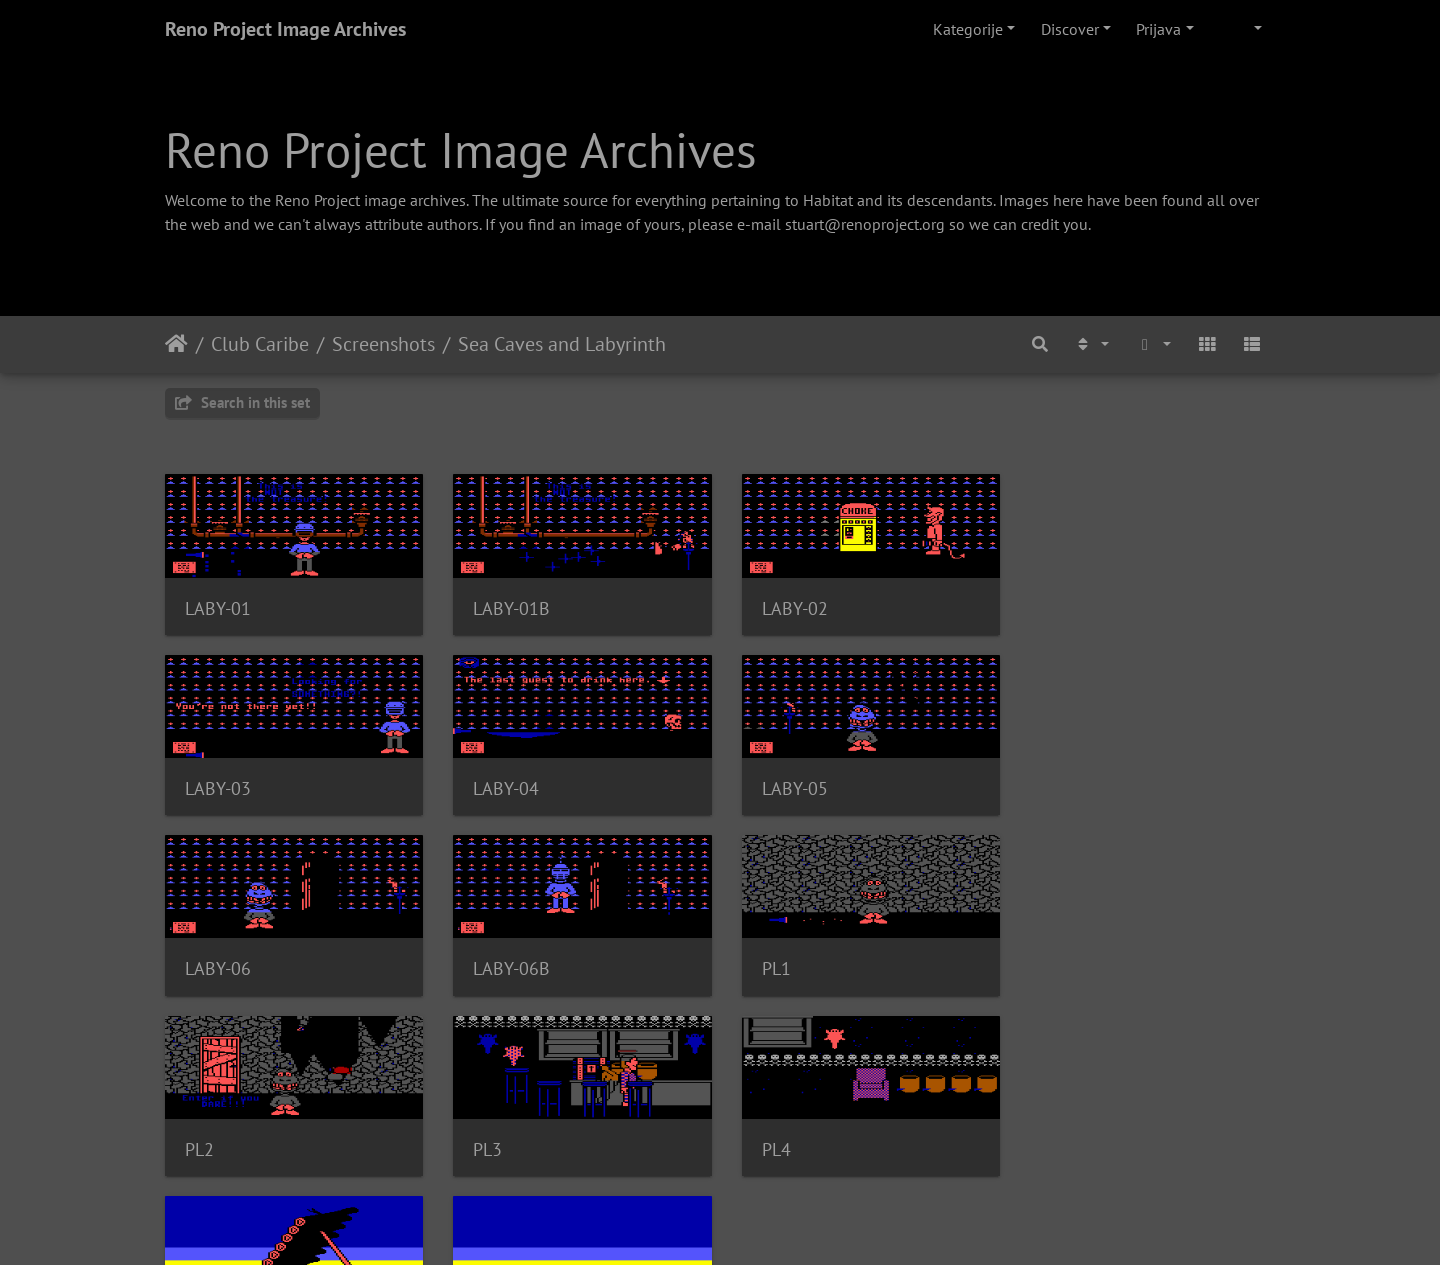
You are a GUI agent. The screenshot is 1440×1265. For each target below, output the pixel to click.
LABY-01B (508, 606)
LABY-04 (218, 785)
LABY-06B (1078, 785)
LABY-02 (788, 606)
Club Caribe (260, 344)
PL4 (1054, 965)
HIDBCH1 (221, 1144)
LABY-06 (788, 785)
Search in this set (242, 402)
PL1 (199, 965)
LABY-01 (218, 606)
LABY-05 (503, 785)
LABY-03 (1073, 606)
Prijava (1158, 29)
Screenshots (383, 344)
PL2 (484, 965)
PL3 (769, 965)
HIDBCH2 (506, 1144)
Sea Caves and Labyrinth (562, 344)
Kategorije (968, 29)
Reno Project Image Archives (285, 29)
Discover (1070, 29)
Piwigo (757, 1223)
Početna (176, 344)
